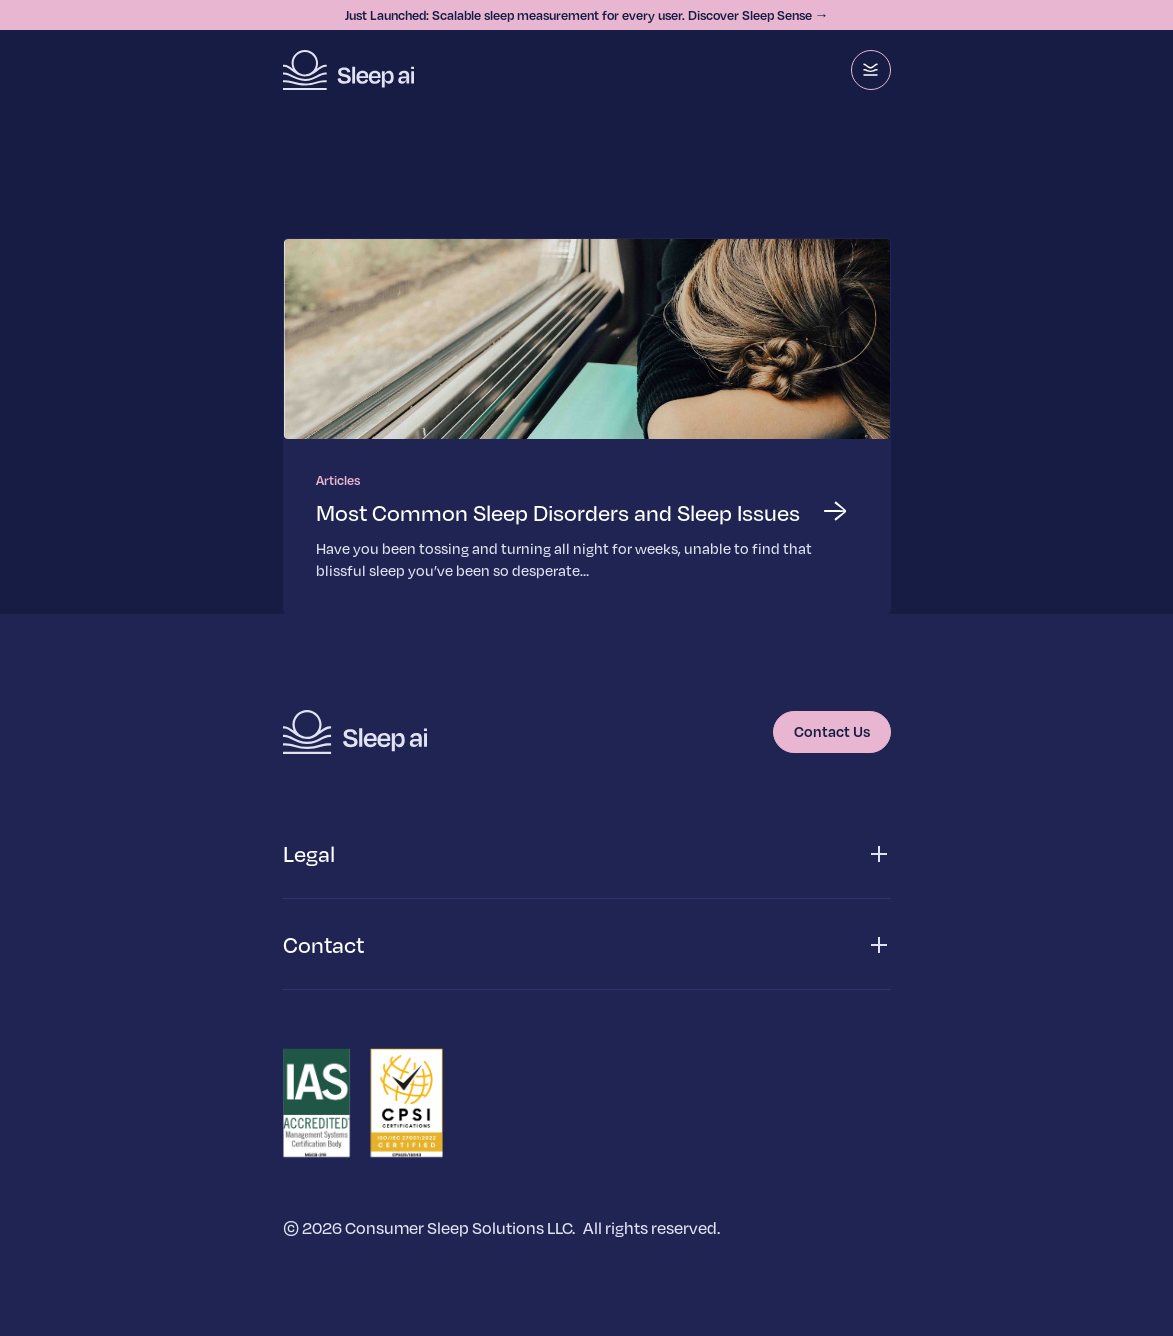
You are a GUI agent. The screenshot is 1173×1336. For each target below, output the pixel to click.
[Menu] (871, 70)
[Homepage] (348, 70)
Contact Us (832, 731)
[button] (587, 854)
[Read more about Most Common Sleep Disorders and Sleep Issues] (587, 426)
